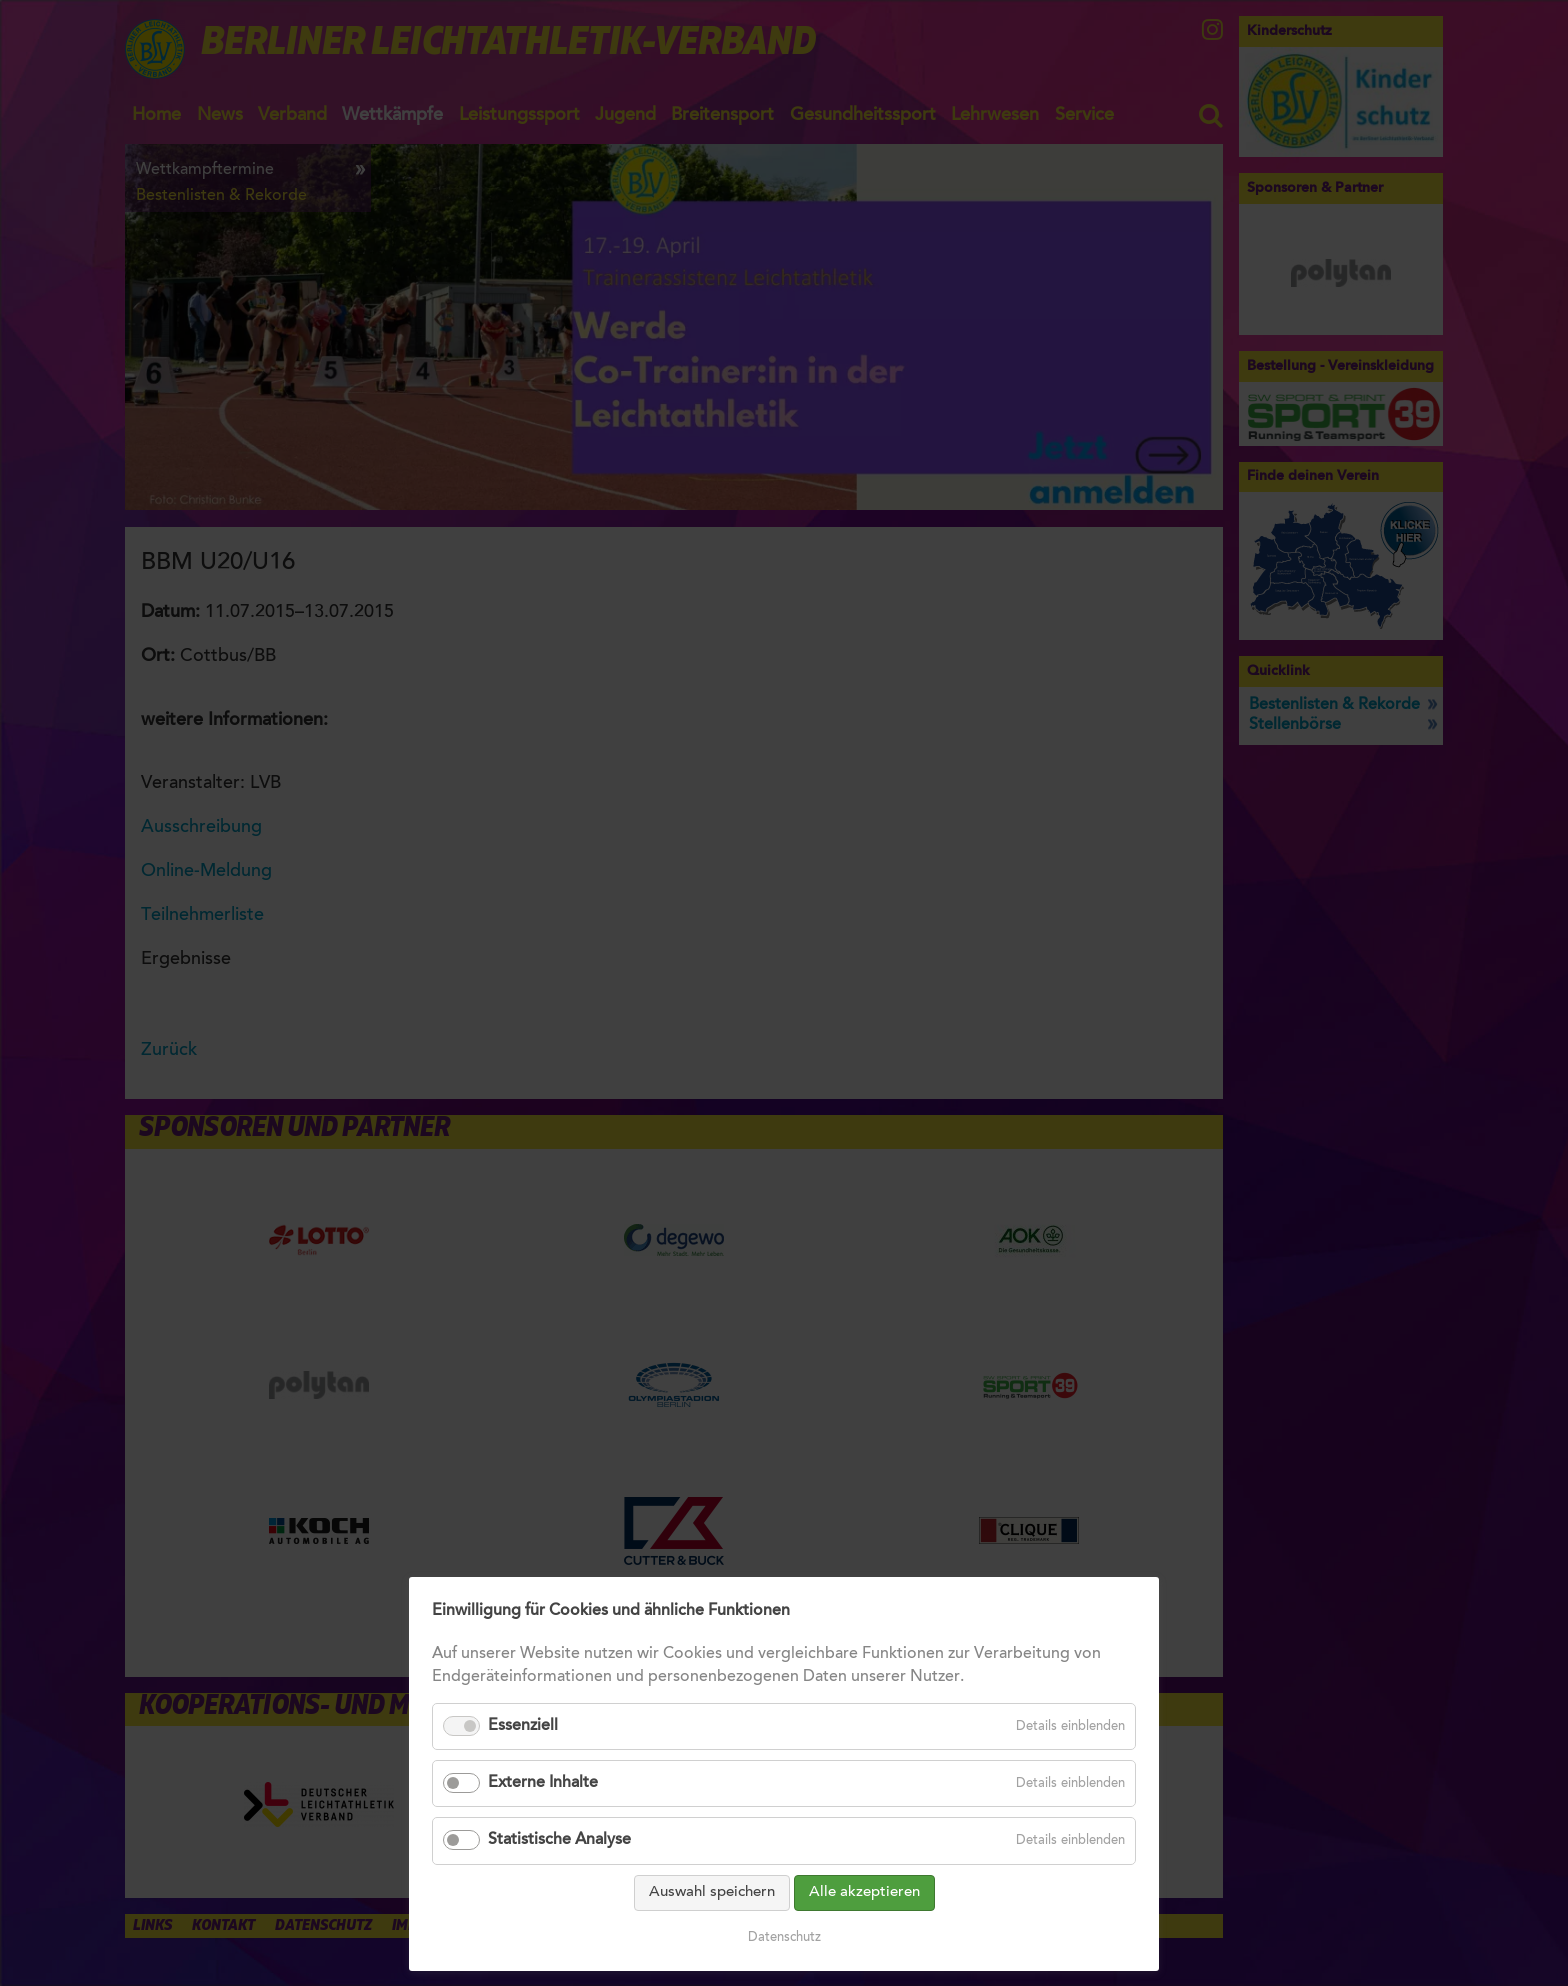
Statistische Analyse (559, 1840)
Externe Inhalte (543, 1783)
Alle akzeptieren (864, 1892)
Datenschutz (784, 1937)
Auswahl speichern (712, 1892)
